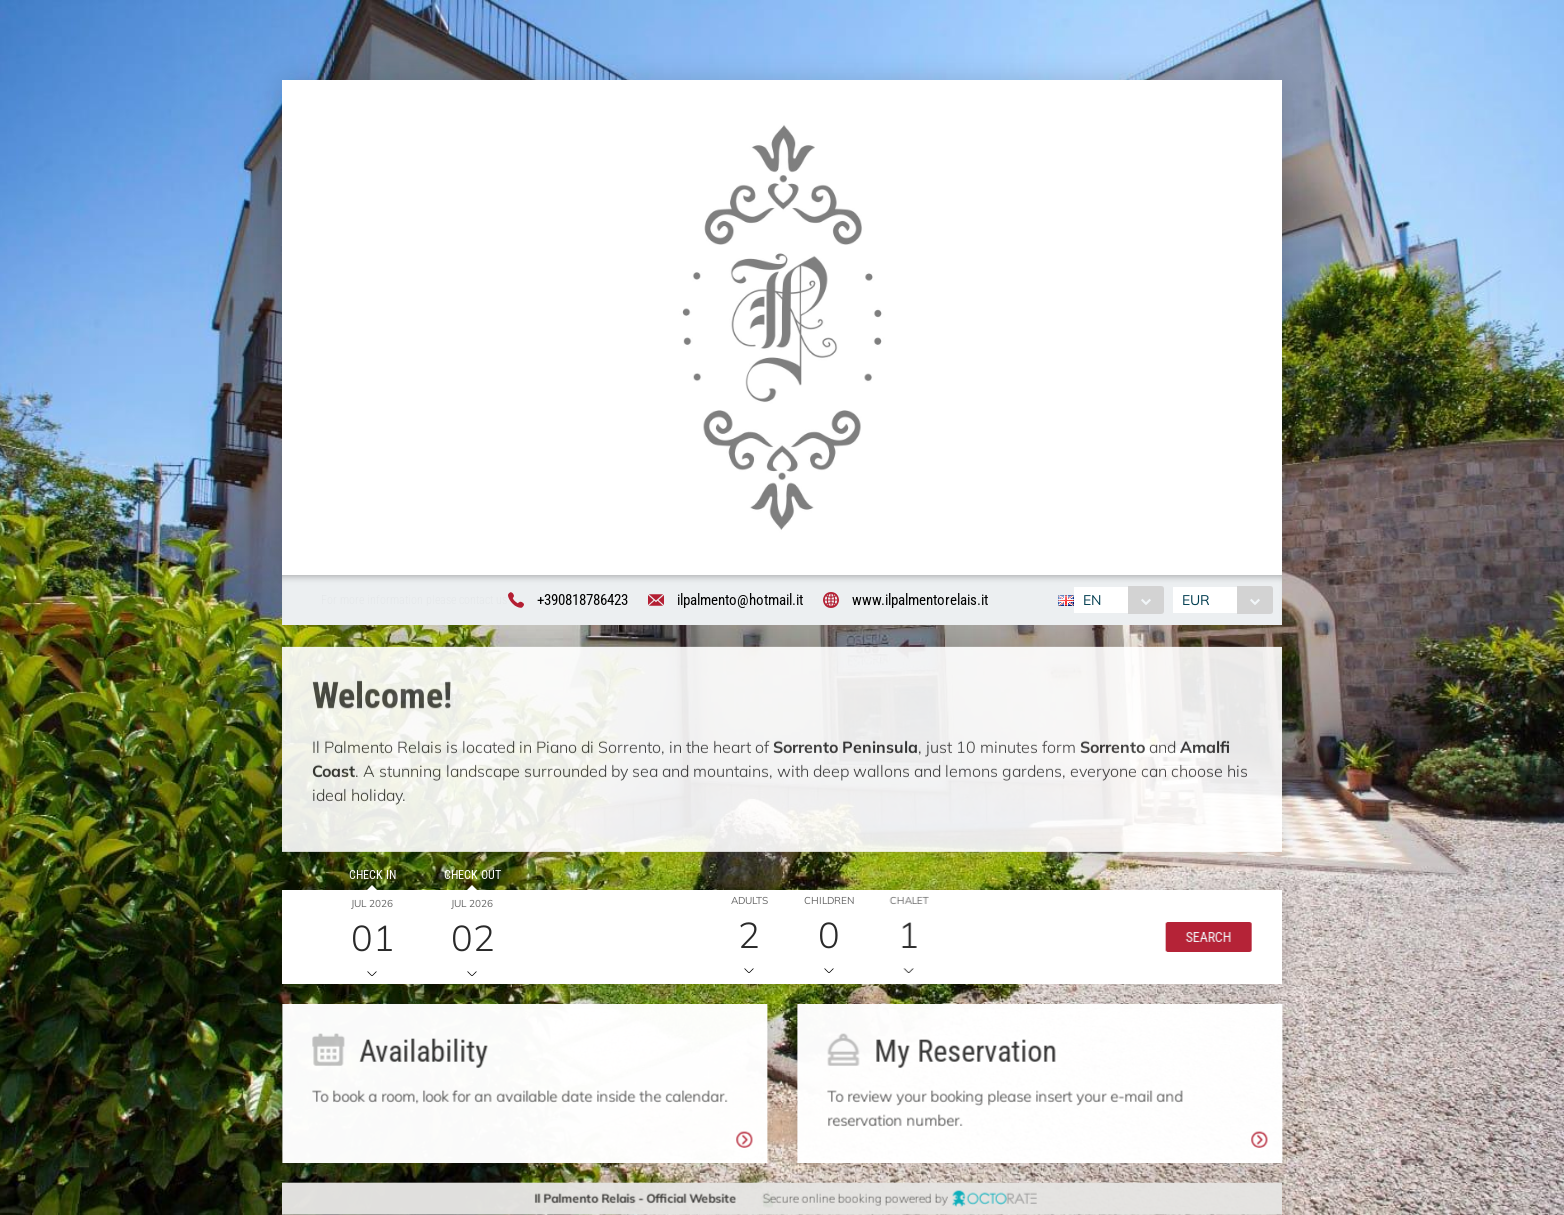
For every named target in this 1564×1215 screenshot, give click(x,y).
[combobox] (1117, 601)
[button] (1193, 946)
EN (1091, 601)
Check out (463, 884)
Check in (363, 884)
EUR (1197, 601)
